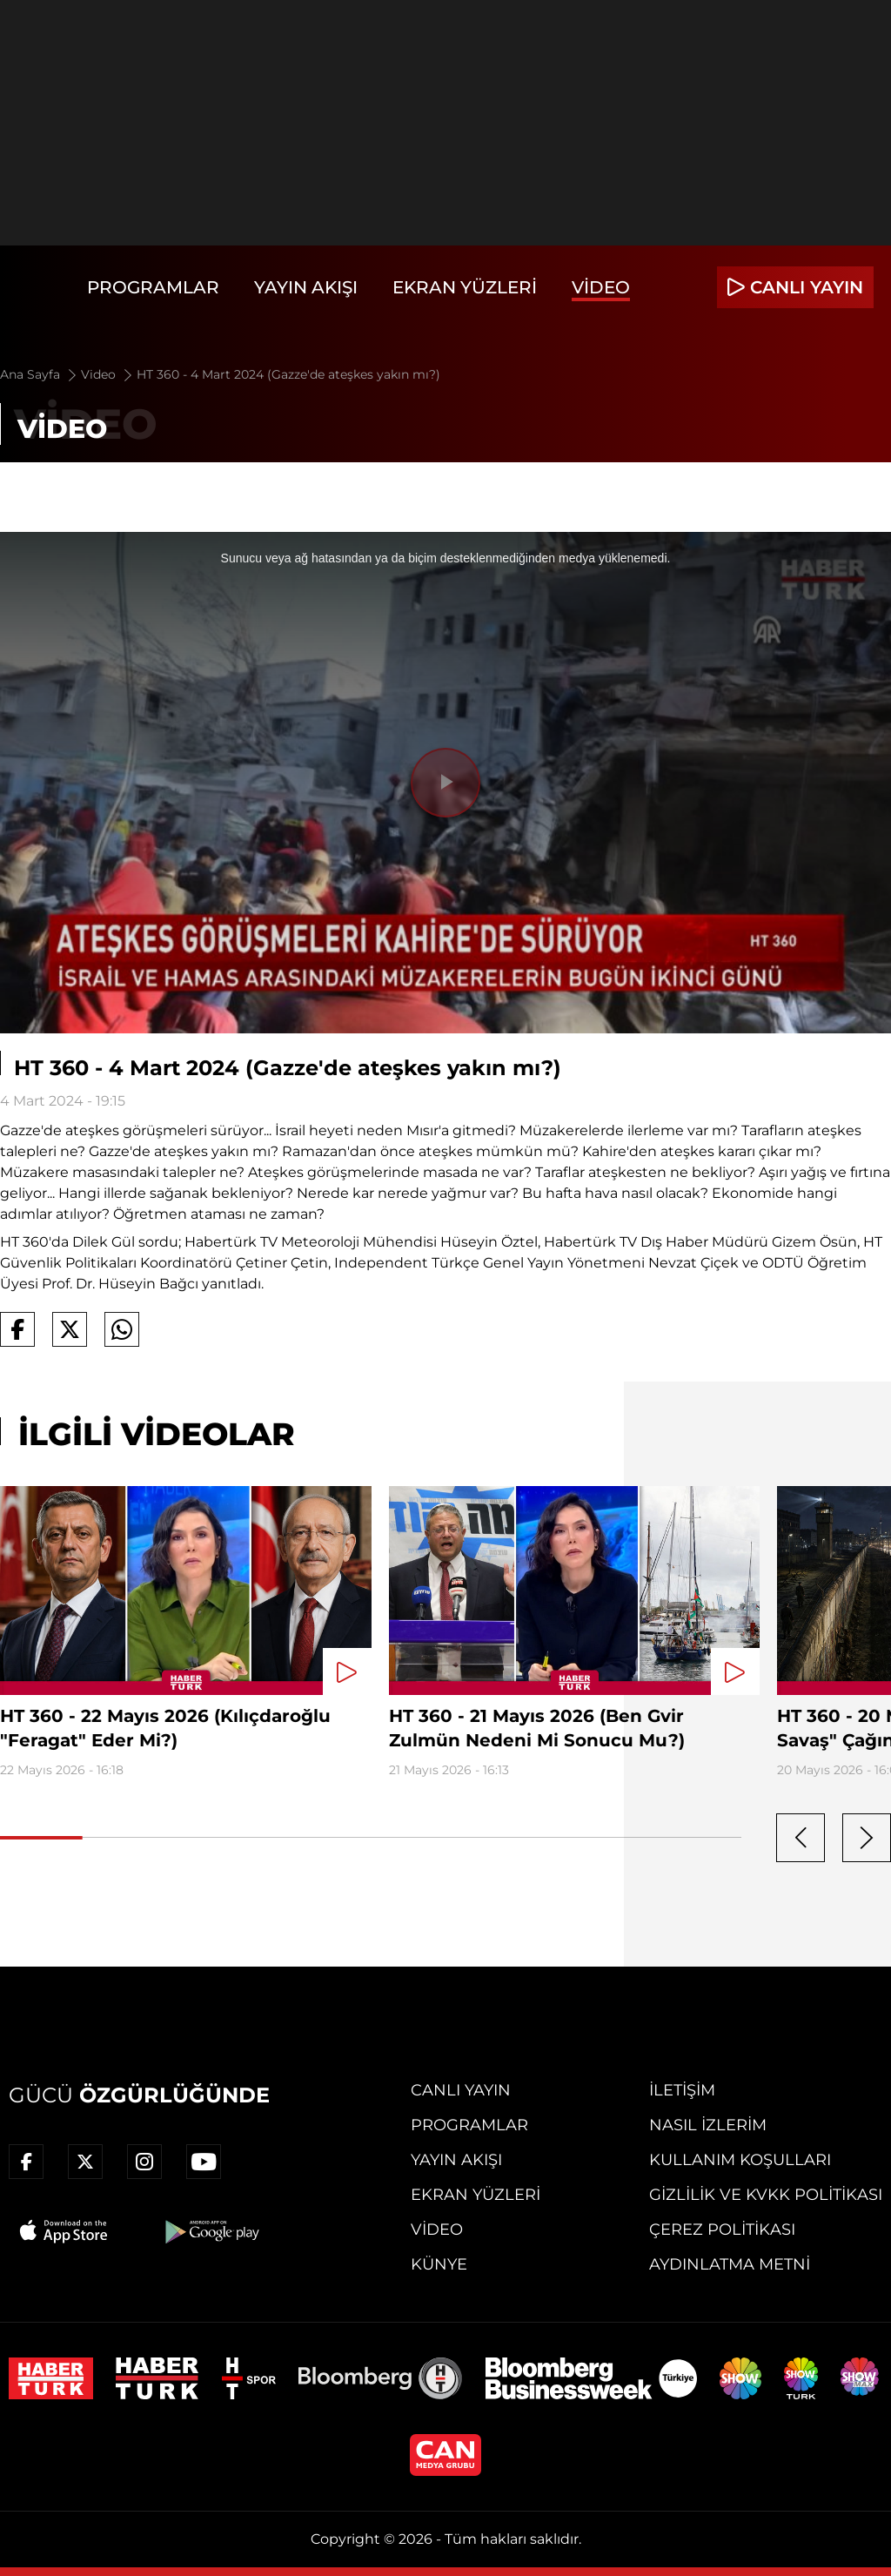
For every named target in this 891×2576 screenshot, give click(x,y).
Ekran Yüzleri (464, 287)
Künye (439, 2264)
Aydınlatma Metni (729, 2264)
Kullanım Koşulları (740, 2159)
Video (601, 287)
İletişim (682, 2090)
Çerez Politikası (722, 2229)
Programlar (153, 287)
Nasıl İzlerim (708, 2125)
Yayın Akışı (306, 287)
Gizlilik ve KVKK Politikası (765, 2194)
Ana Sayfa (39, 374)
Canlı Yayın (461, 2090)
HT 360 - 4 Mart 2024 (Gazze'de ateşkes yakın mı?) (288, 374)
